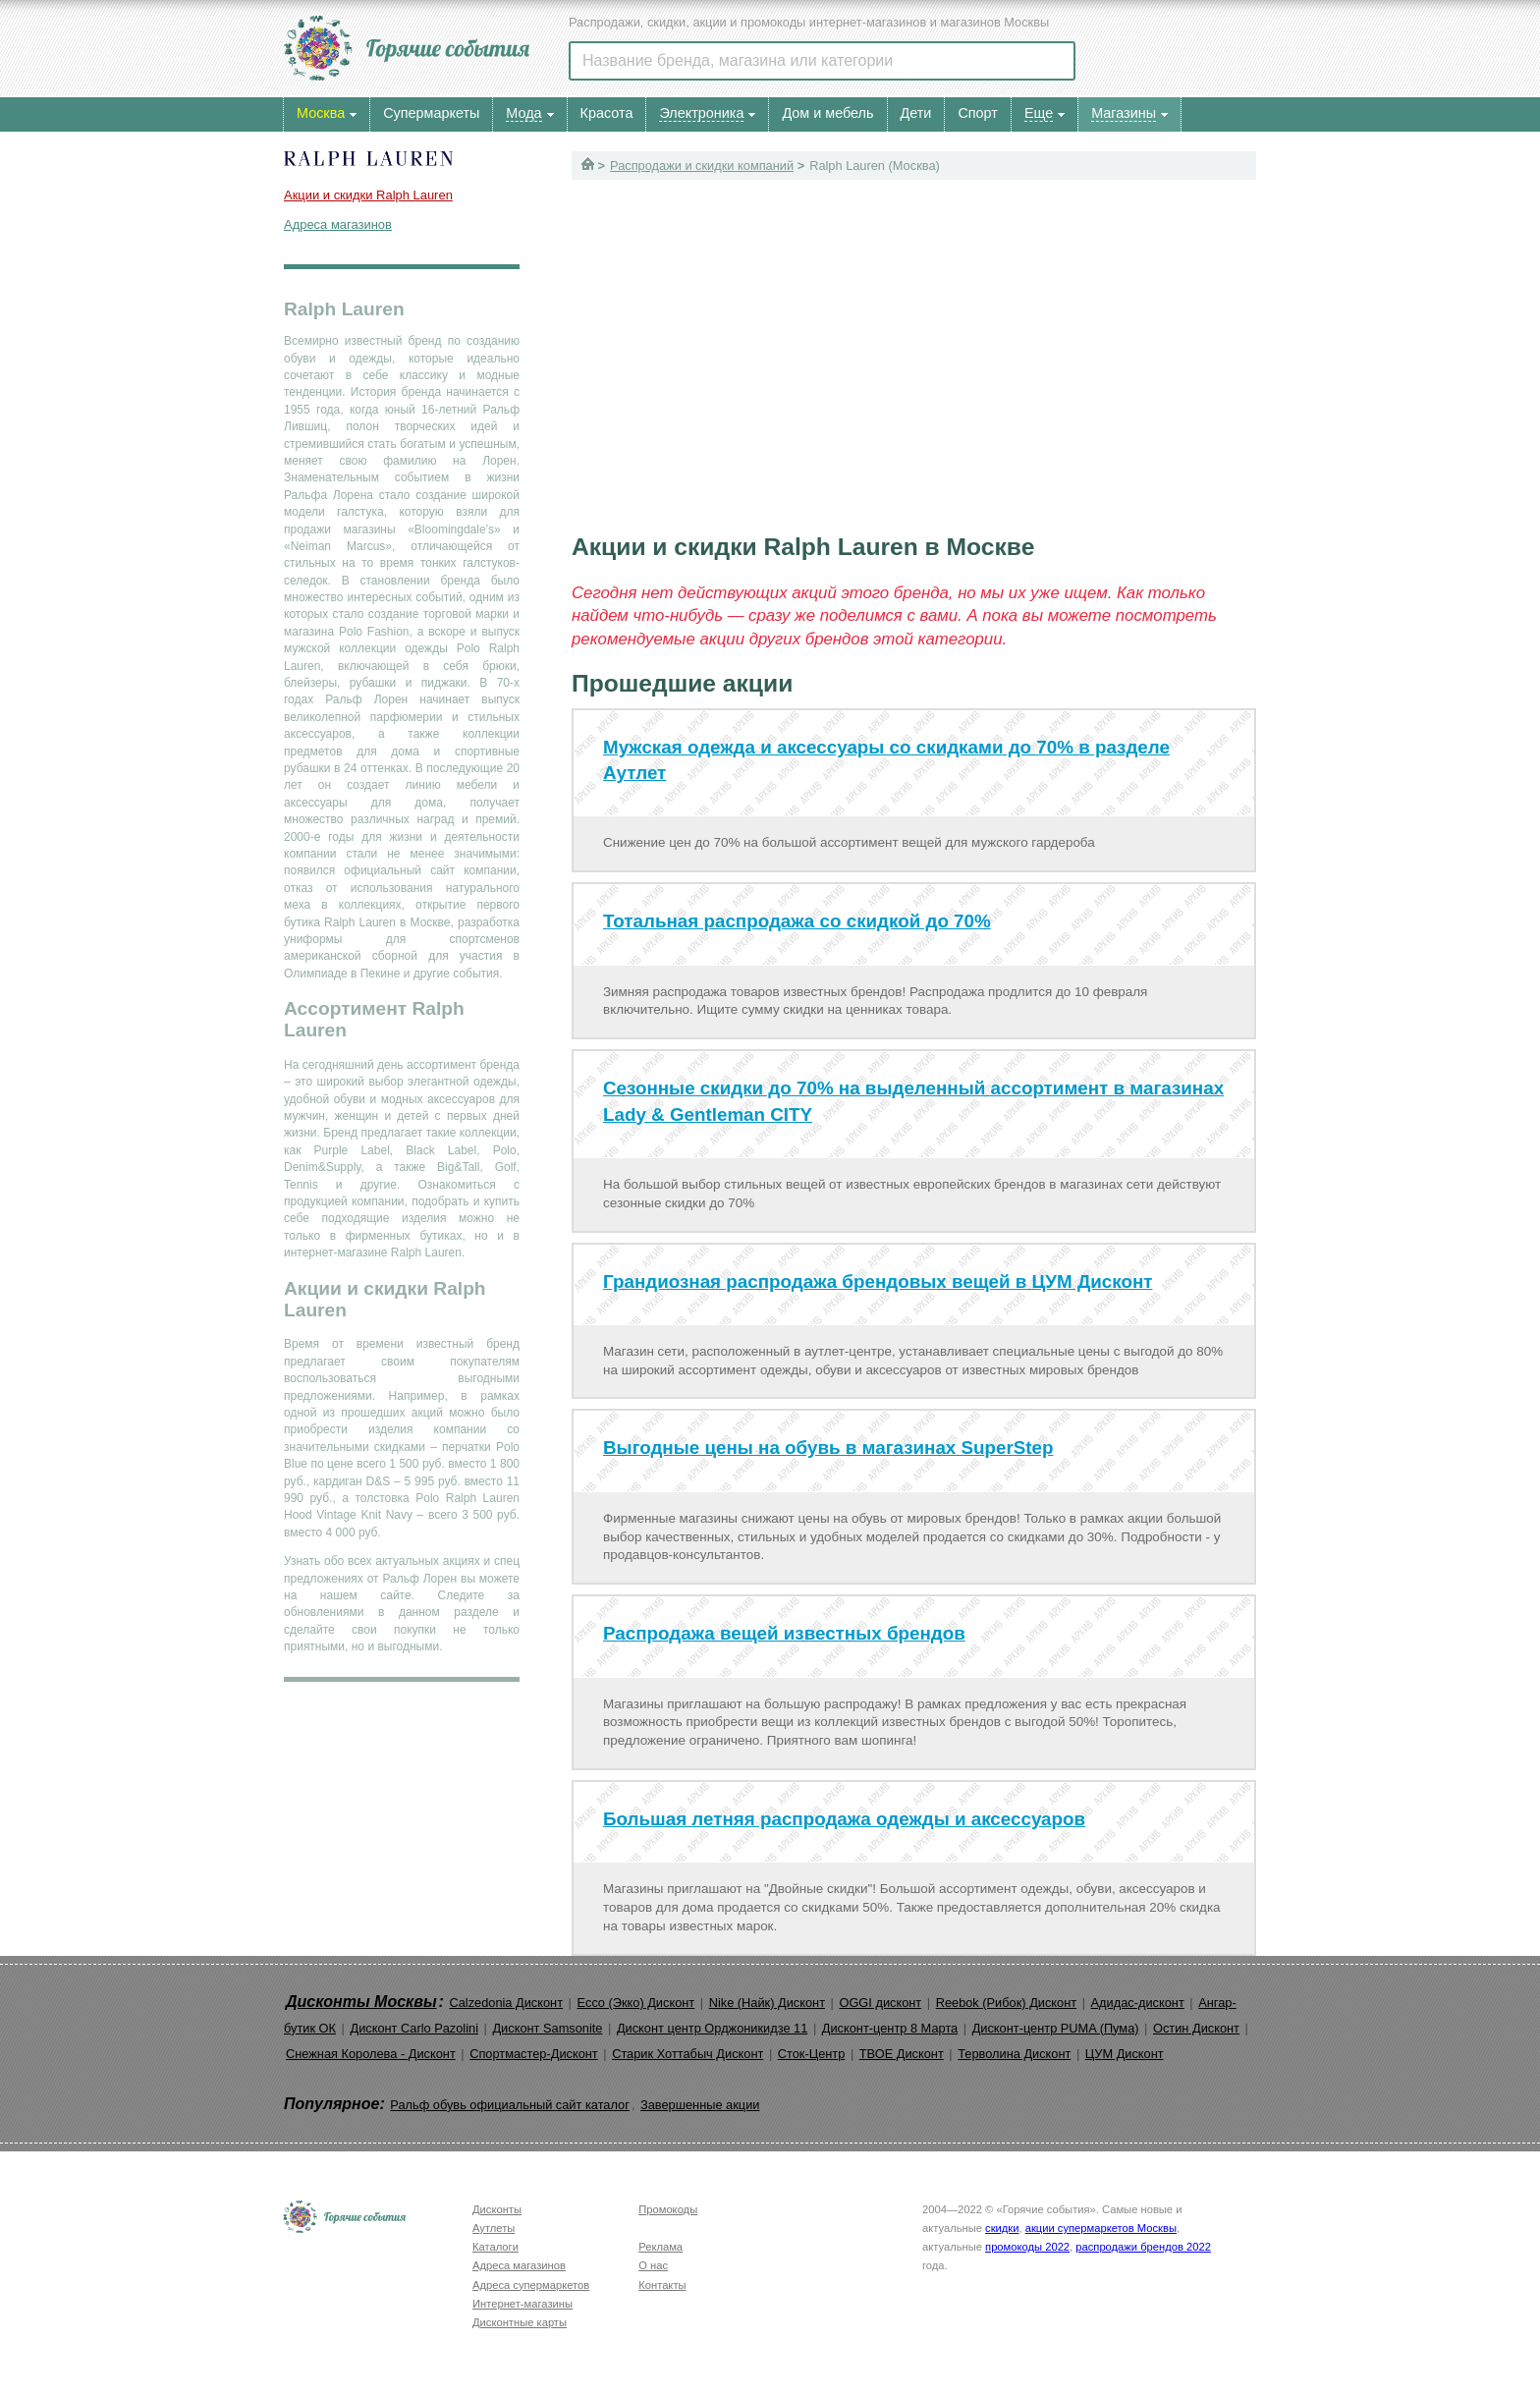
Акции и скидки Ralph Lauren (368, 195)
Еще (1038, 113)
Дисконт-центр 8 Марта (890, 2028)
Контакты (662, 2285)
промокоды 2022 (1027, 2247)
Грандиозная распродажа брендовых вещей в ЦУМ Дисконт (878, 1281)
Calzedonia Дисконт (506, 2002)
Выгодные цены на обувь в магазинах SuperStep (828, 1447)
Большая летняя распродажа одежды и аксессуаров (844, 1819)
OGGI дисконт (880, 2002)
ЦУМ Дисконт (1124, 2053)
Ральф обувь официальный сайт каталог (510, 2104)
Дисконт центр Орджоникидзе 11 (712, 2028)
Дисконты (497, 2209)
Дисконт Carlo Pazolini (414, 2028)
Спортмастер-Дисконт (533, 2053)
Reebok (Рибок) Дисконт (1006, 2002)
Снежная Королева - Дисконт (371, 2053)
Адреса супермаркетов (530, 2285)
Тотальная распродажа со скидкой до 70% (797, 921)
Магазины (1123, 113)
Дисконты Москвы (361, 2001)
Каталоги (495, 2247)
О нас (653, 2265)
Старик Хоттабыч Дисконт (687, 2053)
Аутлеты (493, 2228)
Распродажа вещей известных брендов (784, 1633)
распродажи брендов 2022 (1143, 2247)
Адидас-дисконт (1137, 2002)
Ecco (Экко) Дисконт (635, 2002)
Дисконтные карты (519, 2322)
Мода (523, 113)
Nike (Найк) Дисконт (767, 2002)
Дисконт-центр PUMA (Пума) (1055, 2028)
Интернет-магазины (522, 2304)
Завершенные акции (699, 2104)
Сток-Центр (812, 2053)
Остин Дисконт (1196, 2028)
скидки (1001, 2228)
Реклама (660, 2247)
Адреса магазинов (338, 224)
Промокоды (667, 2209)
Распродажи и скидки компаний (702, 165)
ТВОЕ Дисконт (901, 2053)
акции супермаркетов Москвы (1101, 2228)
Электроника (701, 113)
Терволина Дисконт (1014, 2053)
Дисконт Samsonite (547, 2028)
